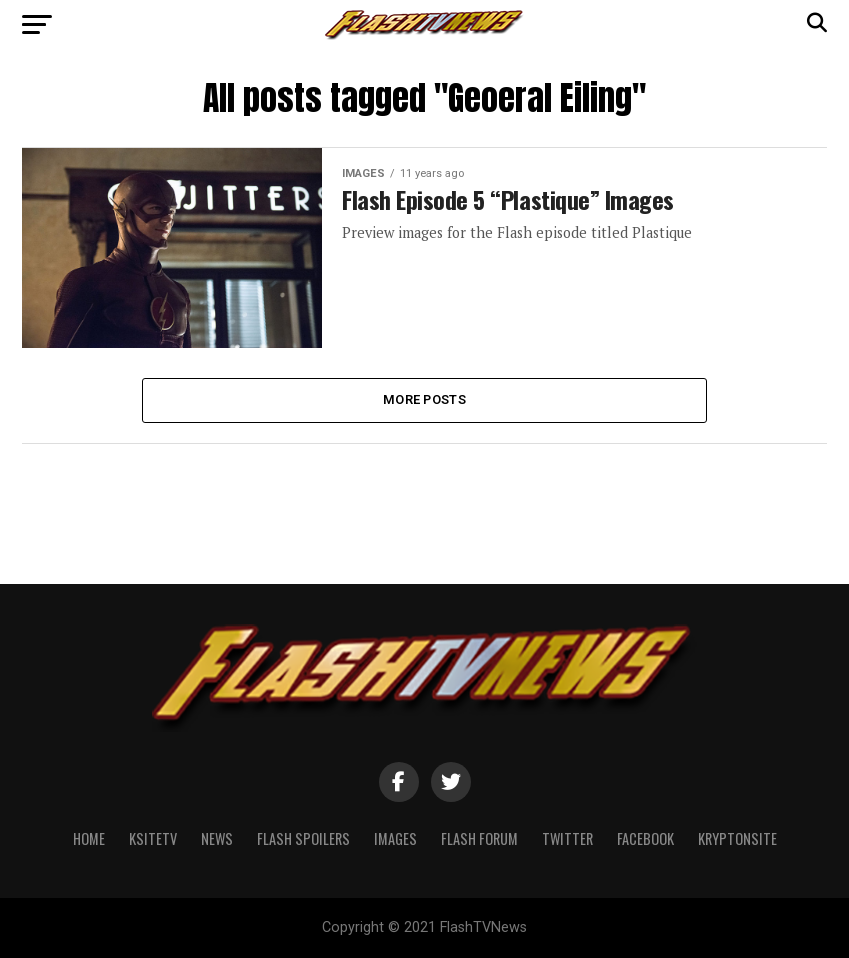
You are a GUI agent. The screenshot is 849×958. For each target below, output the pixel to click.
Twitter (567, 838)
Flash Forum (479, 838)
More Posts (424, 399)
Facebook (645, 838)
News (217, 838)
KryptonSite (737, 838)
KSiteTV (153, 838)
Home (89, 838)
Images (395, 838)
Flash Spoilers (303, 838)
